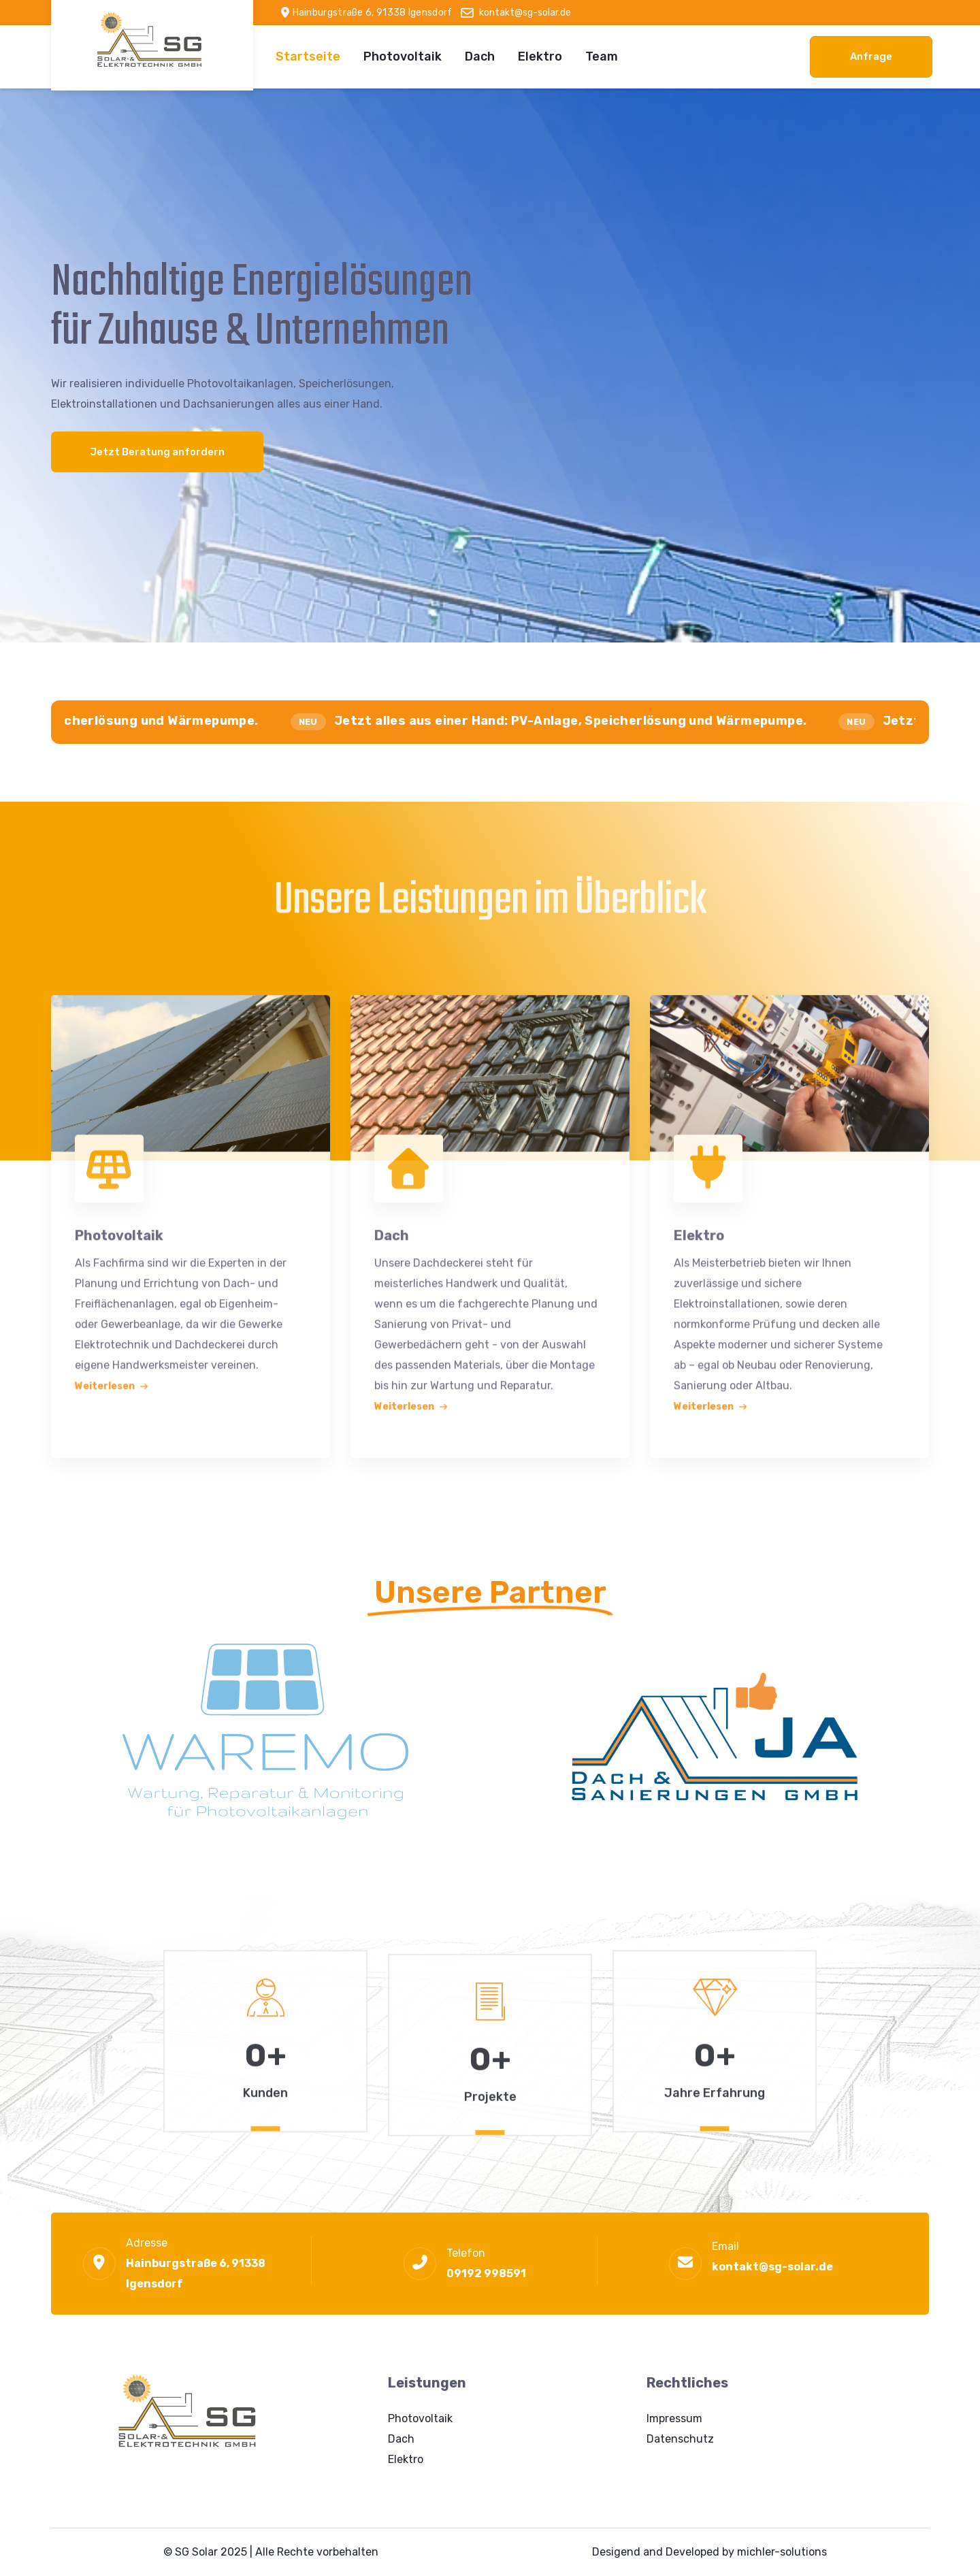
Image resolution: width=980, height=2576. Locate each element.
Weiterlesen (112, 1382)
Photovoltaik (402, 56)
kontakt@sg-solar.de (772, 2266)
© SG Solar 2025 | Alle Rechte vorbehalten (270, 2551)
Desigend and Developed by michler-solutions (709, 2551)
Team (601, 56)
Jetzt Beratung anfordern (157, 452)
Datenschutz (680, 2438)
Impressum (674, 2418)
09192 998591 (486, 2273)
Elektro (540, 56)
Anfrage (871, 56)
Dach (480, 56)
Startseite (308, 56)
